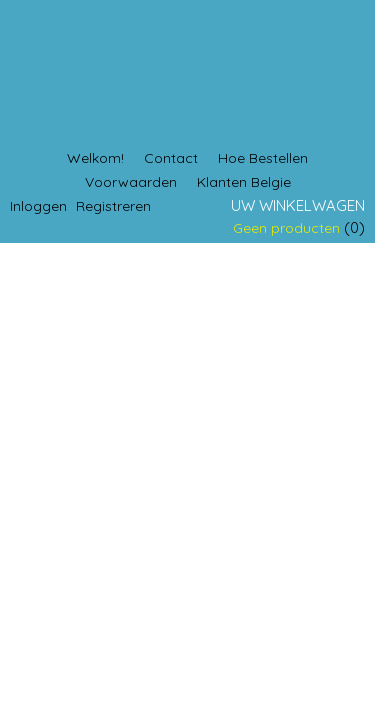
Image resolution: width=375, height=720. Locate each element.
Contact (171, 158)
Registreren (113, 206)
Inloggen (38, 206)
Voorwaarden (131, 182)
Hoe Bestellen (263, 158)
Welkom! (95, 158)
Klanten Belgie (244, 182)
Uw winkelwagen (298, 205)
